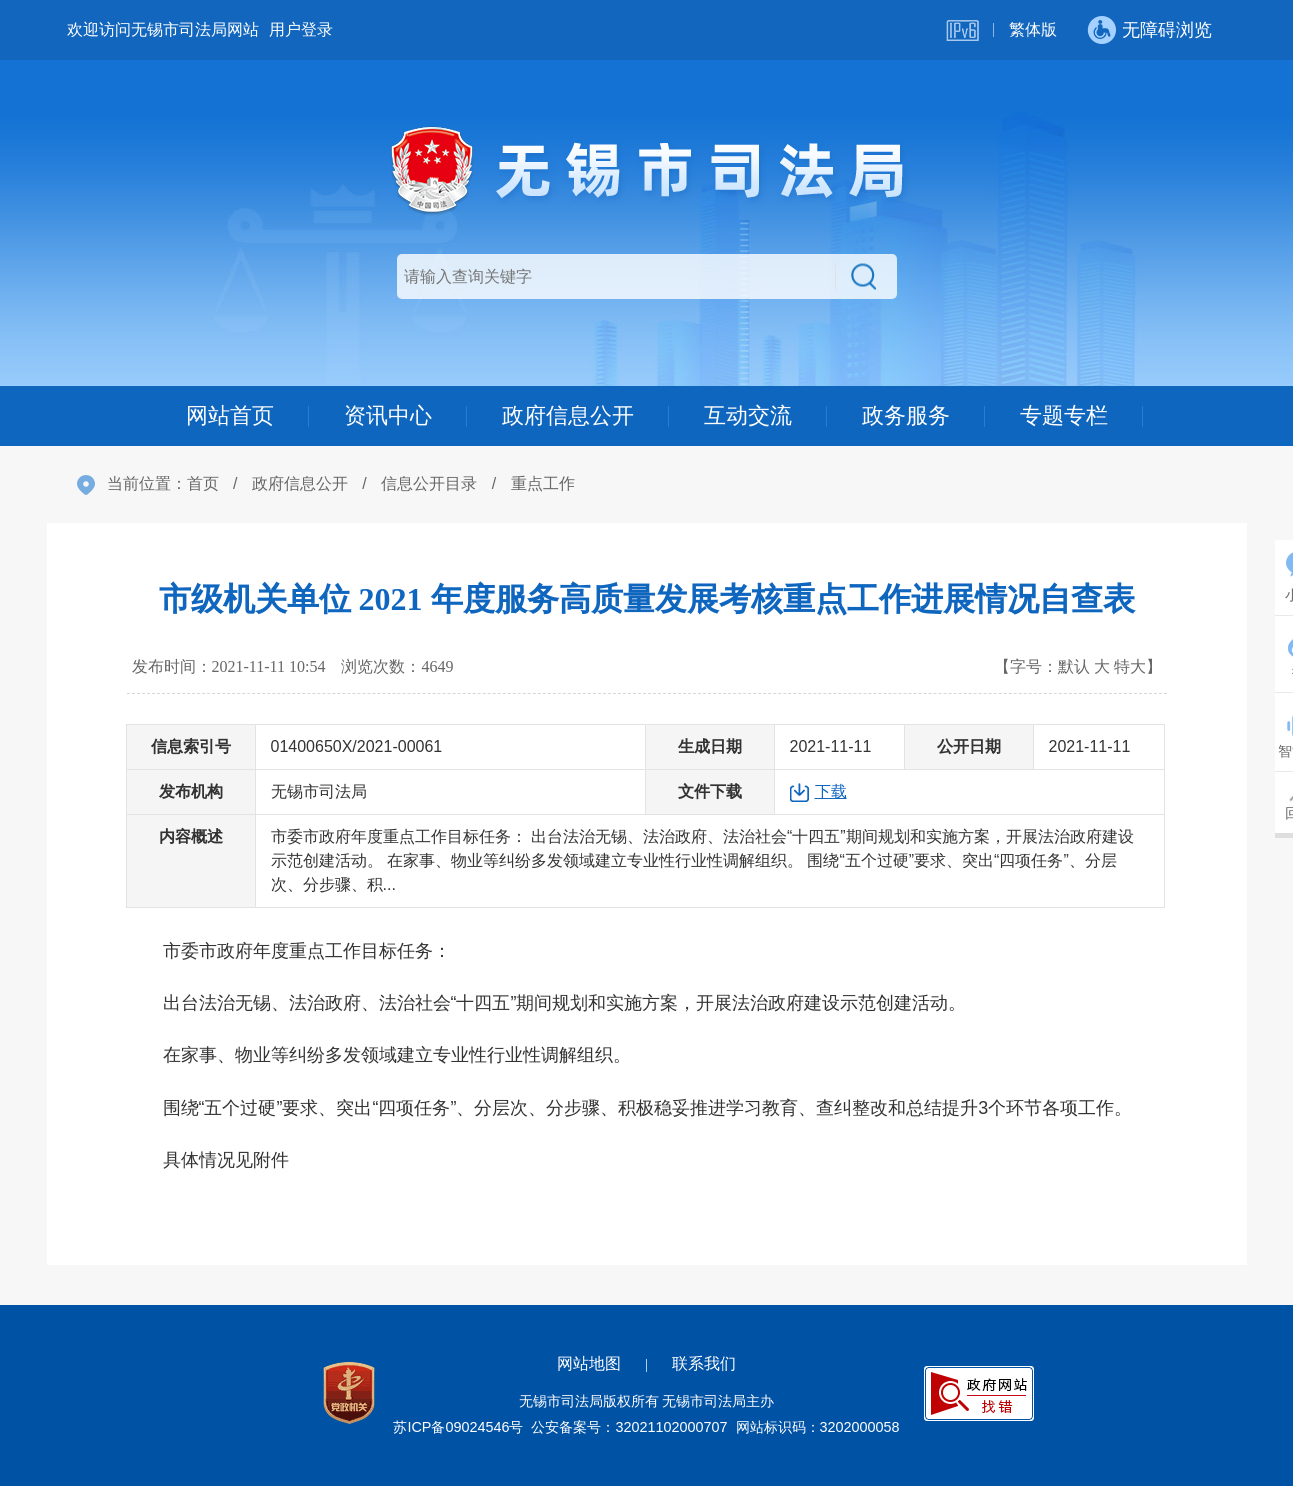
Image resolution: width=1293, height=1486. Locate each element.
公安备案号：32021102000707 (629, 1427)
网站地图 (589, 1363)
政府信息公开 (568, 415)
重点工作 (543, 483)
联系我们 (704, 1363)
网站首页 (230, 415)
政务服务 (906, 415)
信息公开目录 (429, 483)
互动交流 (748, 415)
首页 (203, 483)
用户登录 (301, 29)
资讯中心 (388, 415)
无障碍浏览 (1167, 30)
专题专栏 (1064, 415)
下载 (831, 791)
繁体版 (1033, 29)
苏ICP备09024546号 (458, 1427)
